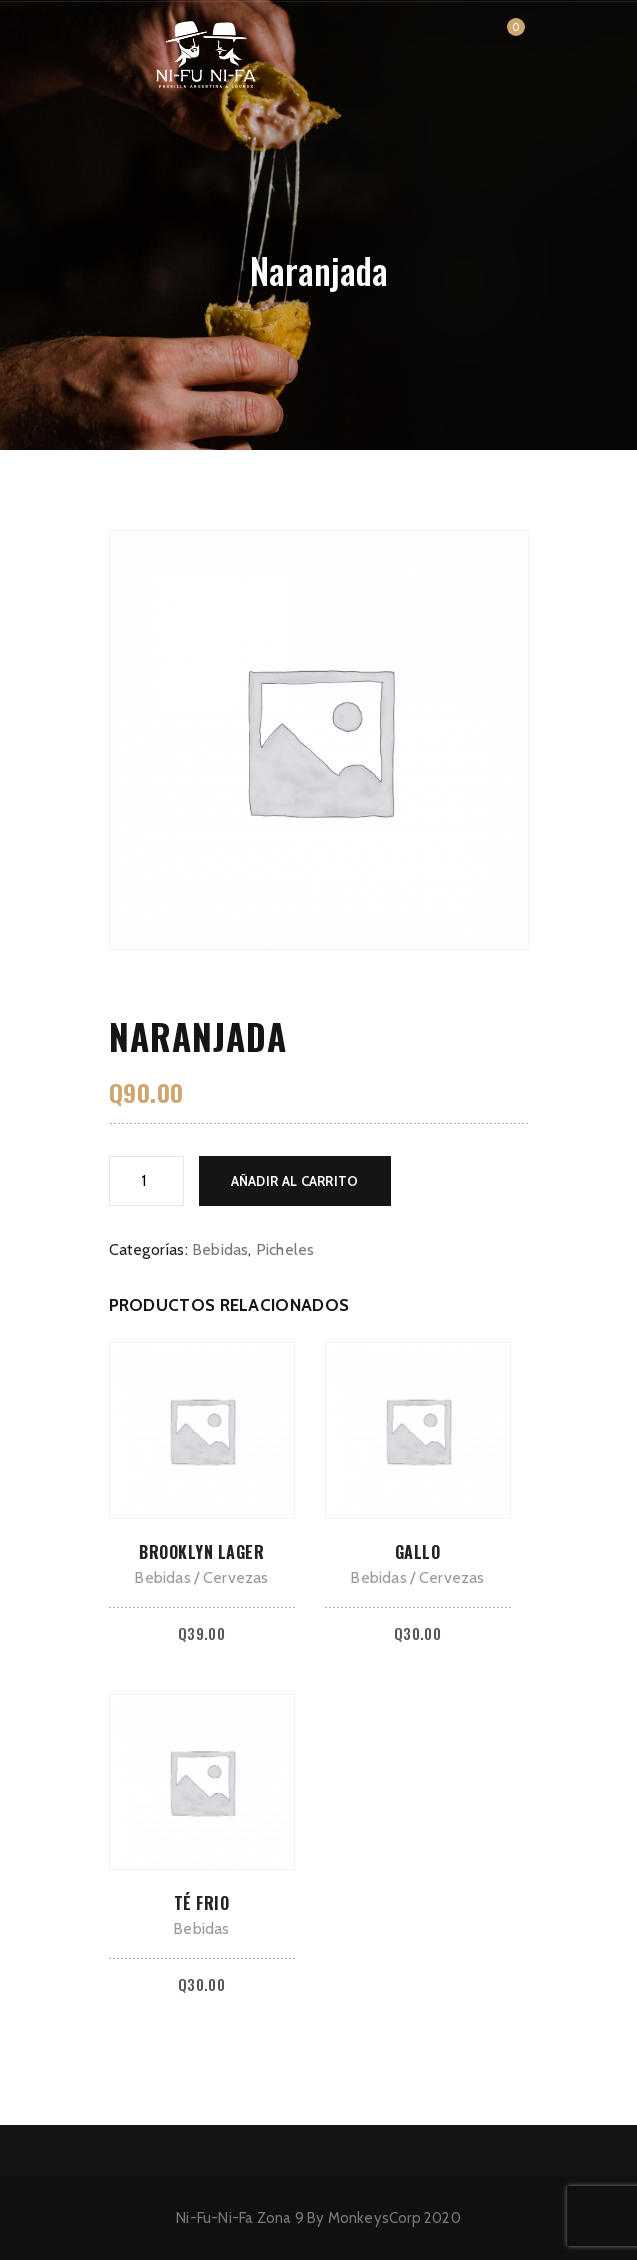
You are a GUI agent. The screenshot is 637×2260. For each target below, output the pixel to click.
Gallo (418, 1552)
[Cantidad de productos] (146, 1181)
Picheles (285, 1249)
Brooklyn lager (201, 1552)
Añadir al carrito (295, 1181)
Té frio (202, 1903)
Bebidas (220, 1249)
